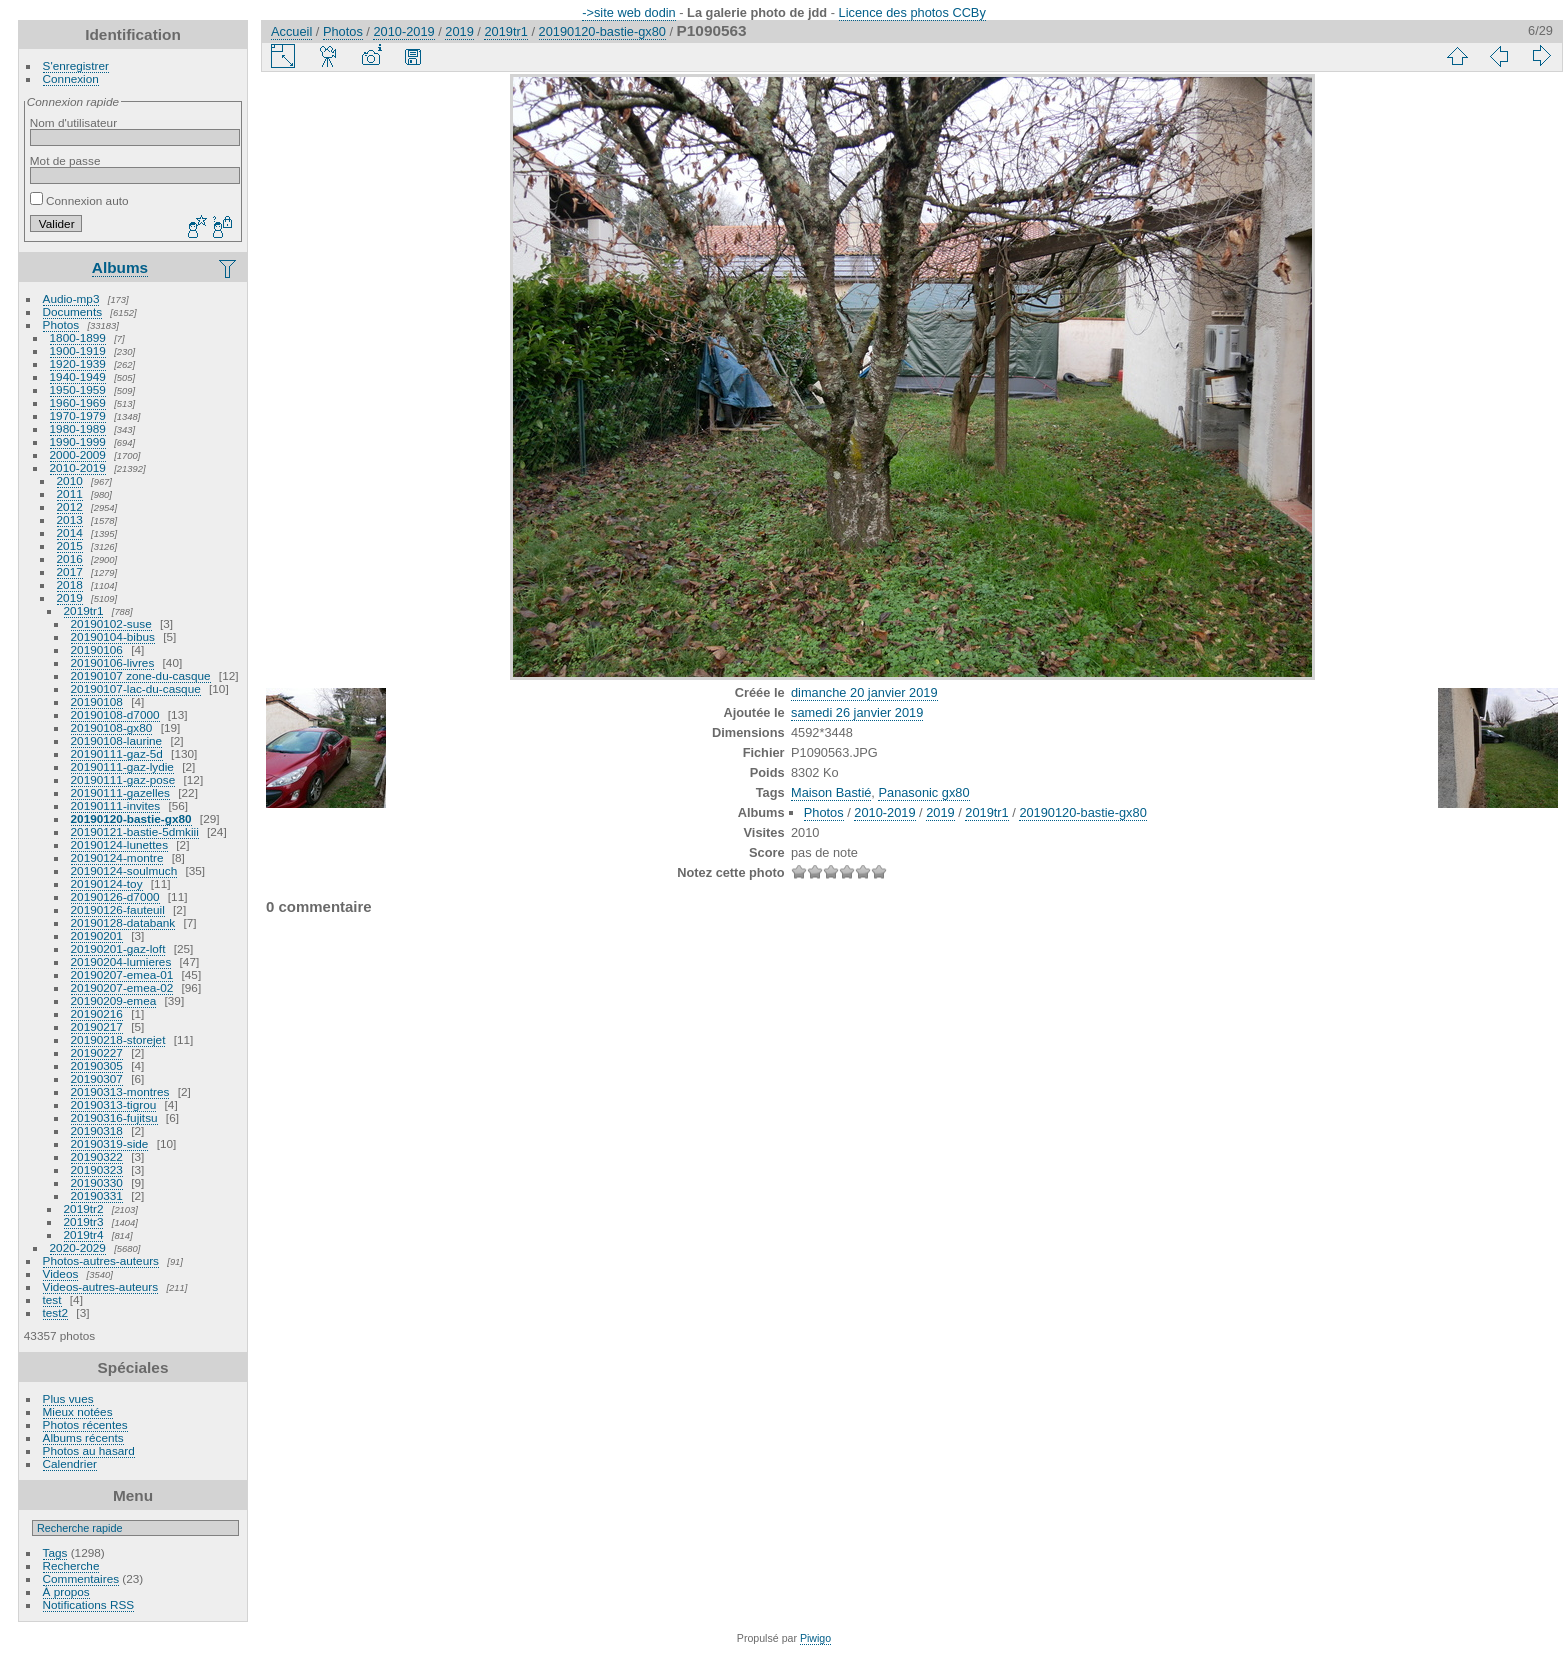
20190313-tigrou (114, 1104)
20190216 (97, 1013)
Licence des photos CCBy (912, 12)
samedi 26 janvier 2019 (857, 712)
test (52, 1299)
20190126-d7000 (115, 896)
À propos (66, 1591)
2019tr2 (84, 1208)
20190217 (97, 1026)
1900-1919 (78, 350)
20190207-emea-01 (122, 974)
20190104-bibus (113, 636)
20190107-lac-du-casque (136, 688)
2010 (70, 480)
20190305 (97, 1065)
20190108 (97, 701)
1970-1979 (78, 415)
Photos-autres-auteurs (101, 1260)
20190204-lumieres (121, 961)
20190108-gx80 (112, 727)
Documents (73, 311)
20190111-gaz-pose (123, 779)
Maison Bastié (831, 792)
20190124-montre (117, 857)
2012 (70, 506)
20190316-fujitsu (114, 1117)
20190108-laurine (117, 740)
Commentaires (81, 1578)
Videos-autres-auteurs (101, 1286)
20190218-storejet (118, 1039)
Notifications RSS (89, 1604)
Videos (61, 1273)
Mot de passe (65, 160)
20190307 (97, 1078)
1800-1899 (78, 337)
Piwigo (815, 1638)
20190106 (97, 649)
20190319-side (110, 1143)
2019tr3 (84, 1221)
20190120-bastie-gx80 (131, 818)
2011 (70, 493)
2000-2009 (78, 454)
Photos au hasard (89, 1450)
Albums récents (83, 1437)
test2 (56, 1312)
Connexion (71, 78)
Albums (120, 267)
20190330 (97, 1182)
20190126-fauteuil (118, 909)
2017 (70, 571)
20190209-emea (114, 1000)
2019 (70, 597)
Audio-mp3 (71, 298)
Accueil (291, 31)
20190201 (97, 935)
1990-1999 (78, 441)
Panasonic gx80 (923, 792)
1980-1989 (78, 428)
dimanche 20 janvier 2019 (864, 692)
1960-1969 (78, 402)
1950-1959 (78, 389)
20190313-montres (120, 1091)
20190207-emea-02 (122, 987)
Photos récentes (85, 1424)
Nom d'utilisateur (73, 122)
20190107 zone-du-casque (141, 675)
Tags (55, 1552)
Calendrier (70, 1463)
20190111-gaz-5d (117, 753)
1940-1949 (78, 376)
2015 (70, 545)
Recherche (71, 1565)
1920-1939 (78, 363)
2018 (70, 584)
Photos (61, 324)
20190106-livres (113, 662)
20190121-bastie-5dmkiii (135, 831)
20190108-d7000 (115, 714)
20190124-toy (107, 883)
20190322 (97, 1156)
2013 (70, 519)
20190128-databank (123, 922)
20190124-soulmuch (124, 870)
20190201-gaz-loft (118, 948)
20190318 (97, 1130)
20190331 (97, 1195)
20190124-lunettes (119, 844)
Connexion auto (79, 200)
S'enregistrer (76, 65)
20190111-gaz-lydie (122, 766)
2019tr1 (84, 610)
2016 (70, 558)
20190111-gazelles (120, 792)
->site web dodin (629, 12)
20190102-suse (111, 623)
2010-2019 (78, 467)
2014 (70, 532)
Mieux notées (78, 1411)
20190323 (97, 1169)
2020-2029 (78, 1247)
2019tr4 (84, 1234)
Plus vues (68, 1398)
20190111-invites (116, 805)
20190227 (97, 1052)
